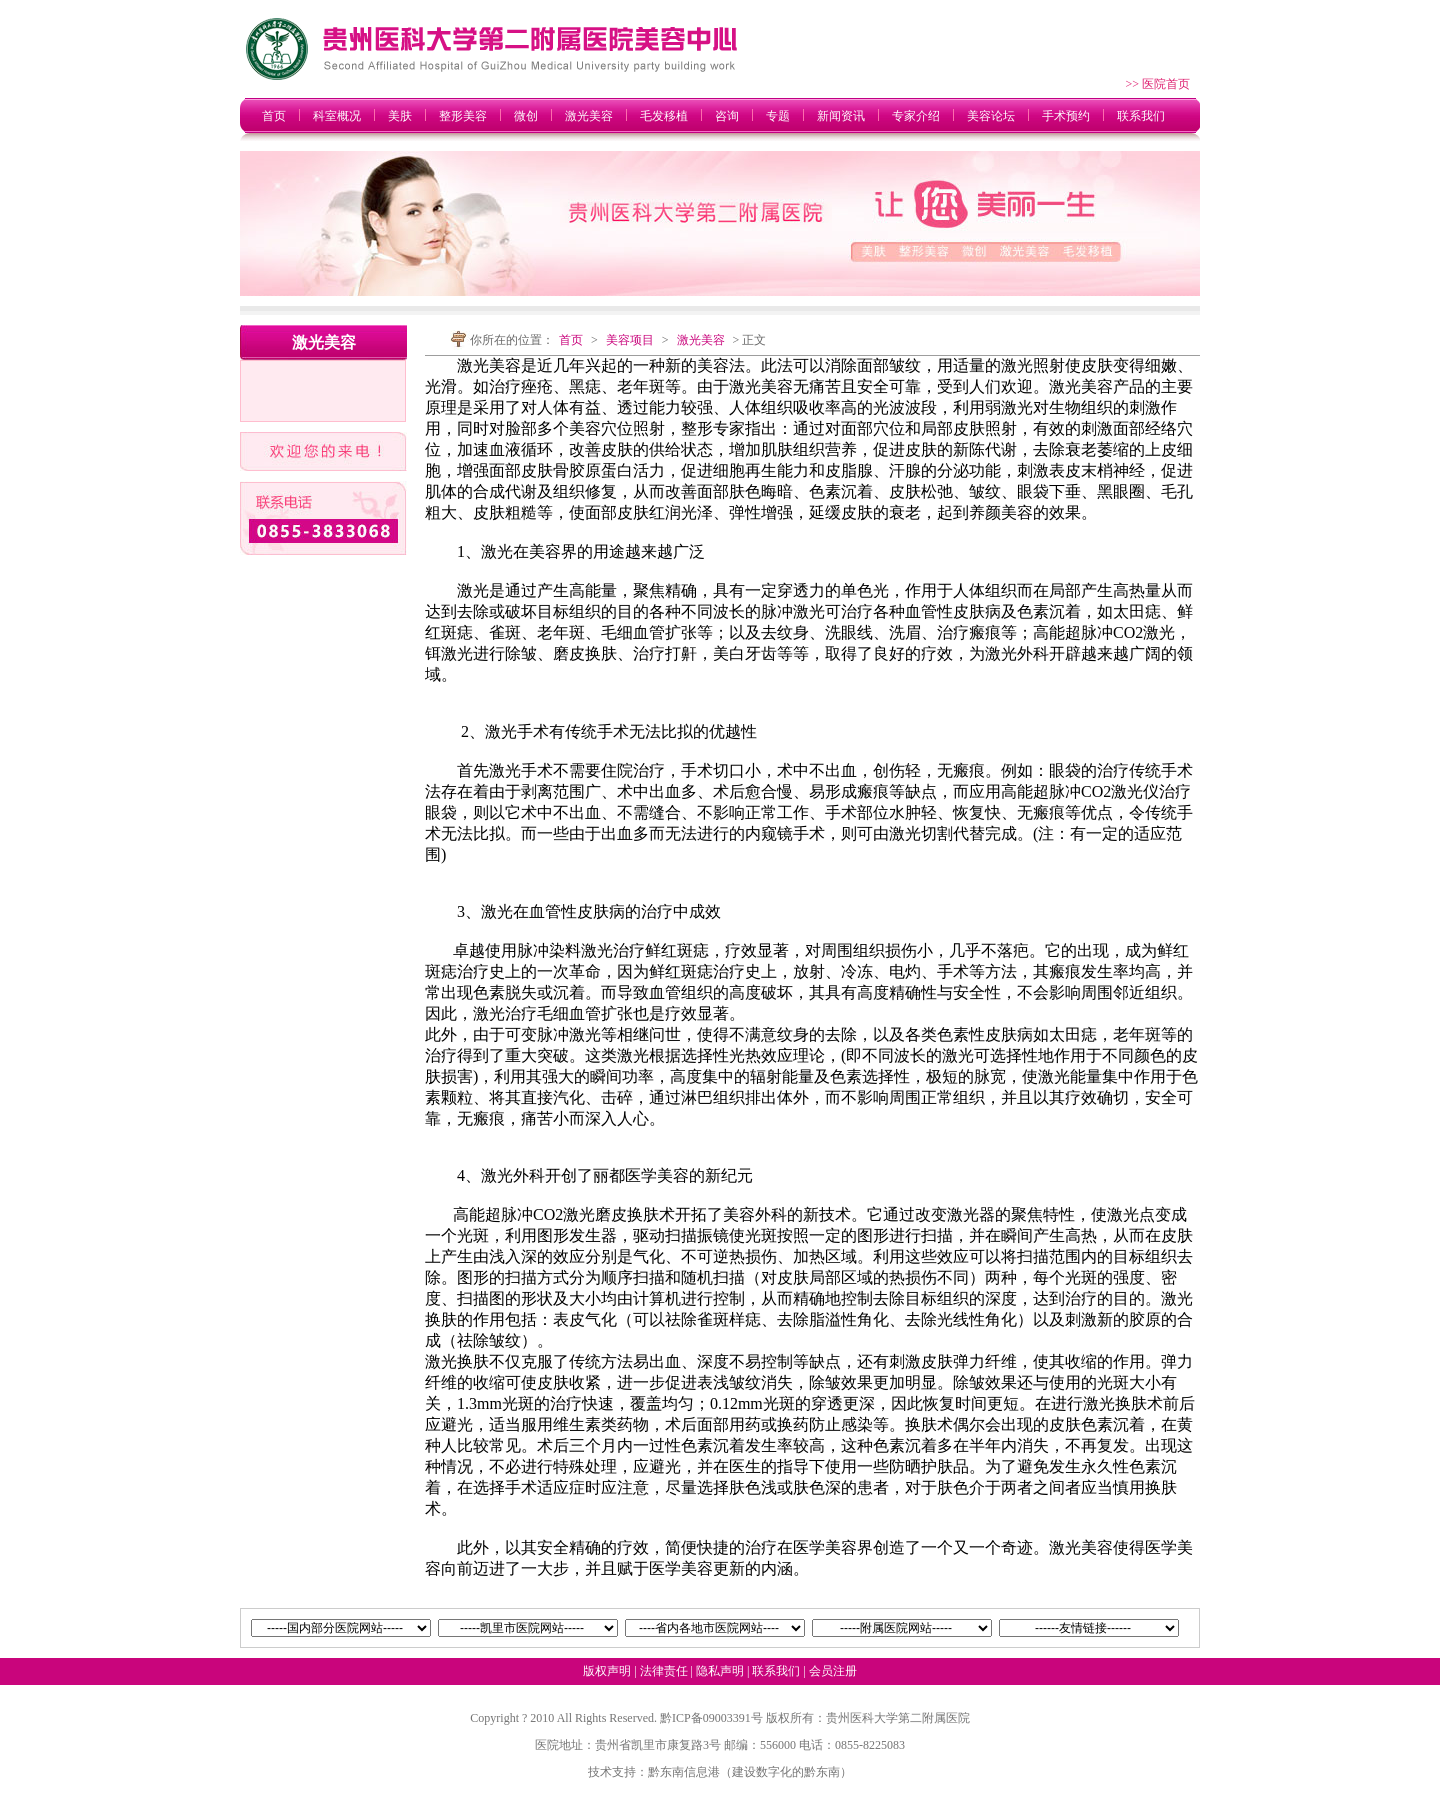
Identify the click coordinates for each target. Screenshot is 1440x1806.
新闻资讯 (841, 116)
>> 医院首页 (1157, 84)
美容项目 (630, 340)
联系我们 (1141, 116)
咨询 (727, 116)
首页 (274, 116)
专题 (778, 116)
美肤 (400, 116)
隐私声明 (720, 1671)
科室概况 (337, 116)
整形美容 (463, 116)
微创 (526, 116)
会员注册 (833, 1671)
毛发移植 (664, 116)
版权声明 (607, 1671)
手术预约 (1066, 116)
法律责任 (664, 1671)
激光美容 (589, 116)
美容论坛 (991, 116)
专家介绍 (916, 116)
